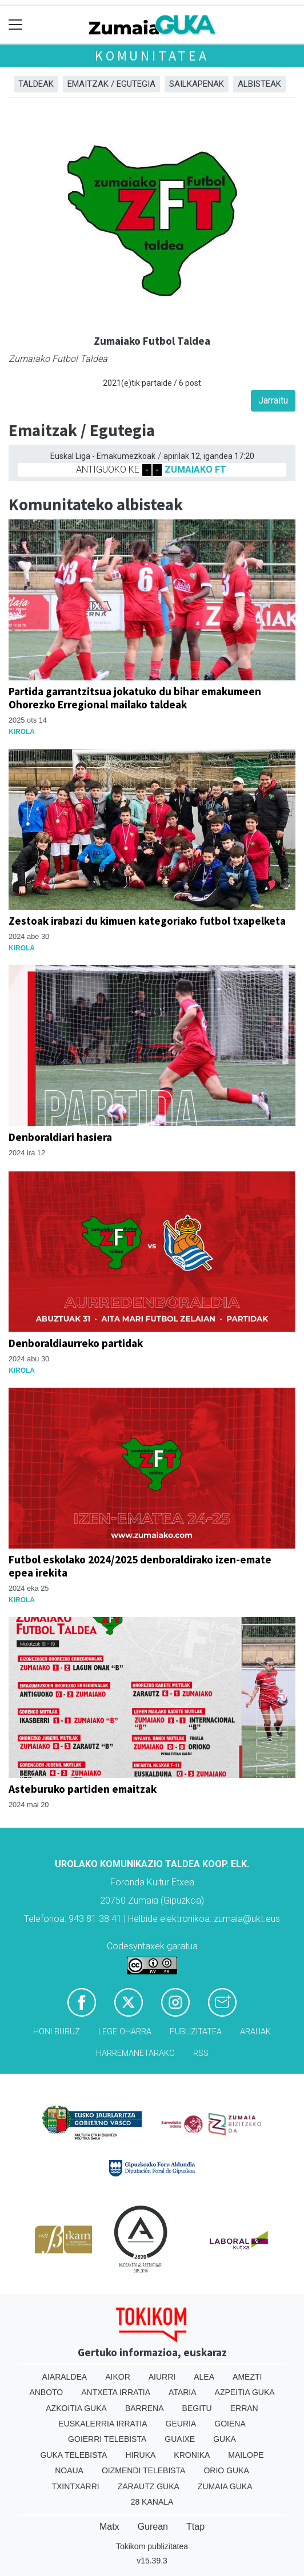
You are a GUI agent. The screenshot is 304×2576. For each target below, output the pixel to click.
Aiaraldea (64, 2376)
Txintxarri (75, 2486)
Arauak (255, 2032)
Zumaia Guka (225, 2486)
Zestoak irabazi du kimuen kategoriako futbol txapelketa (147, 921)
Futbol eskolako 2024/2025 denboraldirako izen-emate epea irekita (140, 1566)
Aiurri (162, 2376)
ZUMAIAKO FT (195, 469)
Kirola (22, 732)
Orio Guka (226, 2470)
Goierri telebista (107, 2439)
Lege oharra (124, 2032)
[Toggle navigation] (15, 25)
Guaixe (180, 2439)
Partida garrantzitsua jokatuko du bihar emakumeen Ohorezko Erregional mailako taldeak (135, 697)
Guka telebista (73, 2455)
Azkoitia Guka (76, 2408)
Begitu (197, 2408)
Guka (224, 2439)
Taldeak (36, 84)
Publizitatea (196, 2032)
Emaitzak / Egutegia (111, 84)
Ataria (183, 2392)
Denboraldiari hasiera (60, 1137)
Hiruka (140, 2455)
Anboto (46, 2392)
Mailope (245, 2455)
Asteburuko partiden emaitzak (83, 1789)
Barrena (144, 2408)
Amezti (247, 2376)
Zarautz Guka (148, 2486)
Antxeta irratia (115, 2392)
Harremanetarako (135, 2053)
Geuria (181, 2423)
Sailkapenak (196, 84)
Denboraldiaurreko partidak (76, 1343)
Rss (201, 2053)
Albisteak (259, 84)
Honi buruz (56, 2032)
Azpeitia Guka (245, 2392)
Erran (244, 2408)
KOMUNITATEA (152, 55)
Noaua (69, 2470)
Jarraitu (273, 400)
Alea (204, 2376)
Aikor (117, 2376)
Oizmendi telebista (144, 2470)
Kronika (192, 2455)
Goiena (229, 2423)
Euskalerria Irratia (102, 2423)
